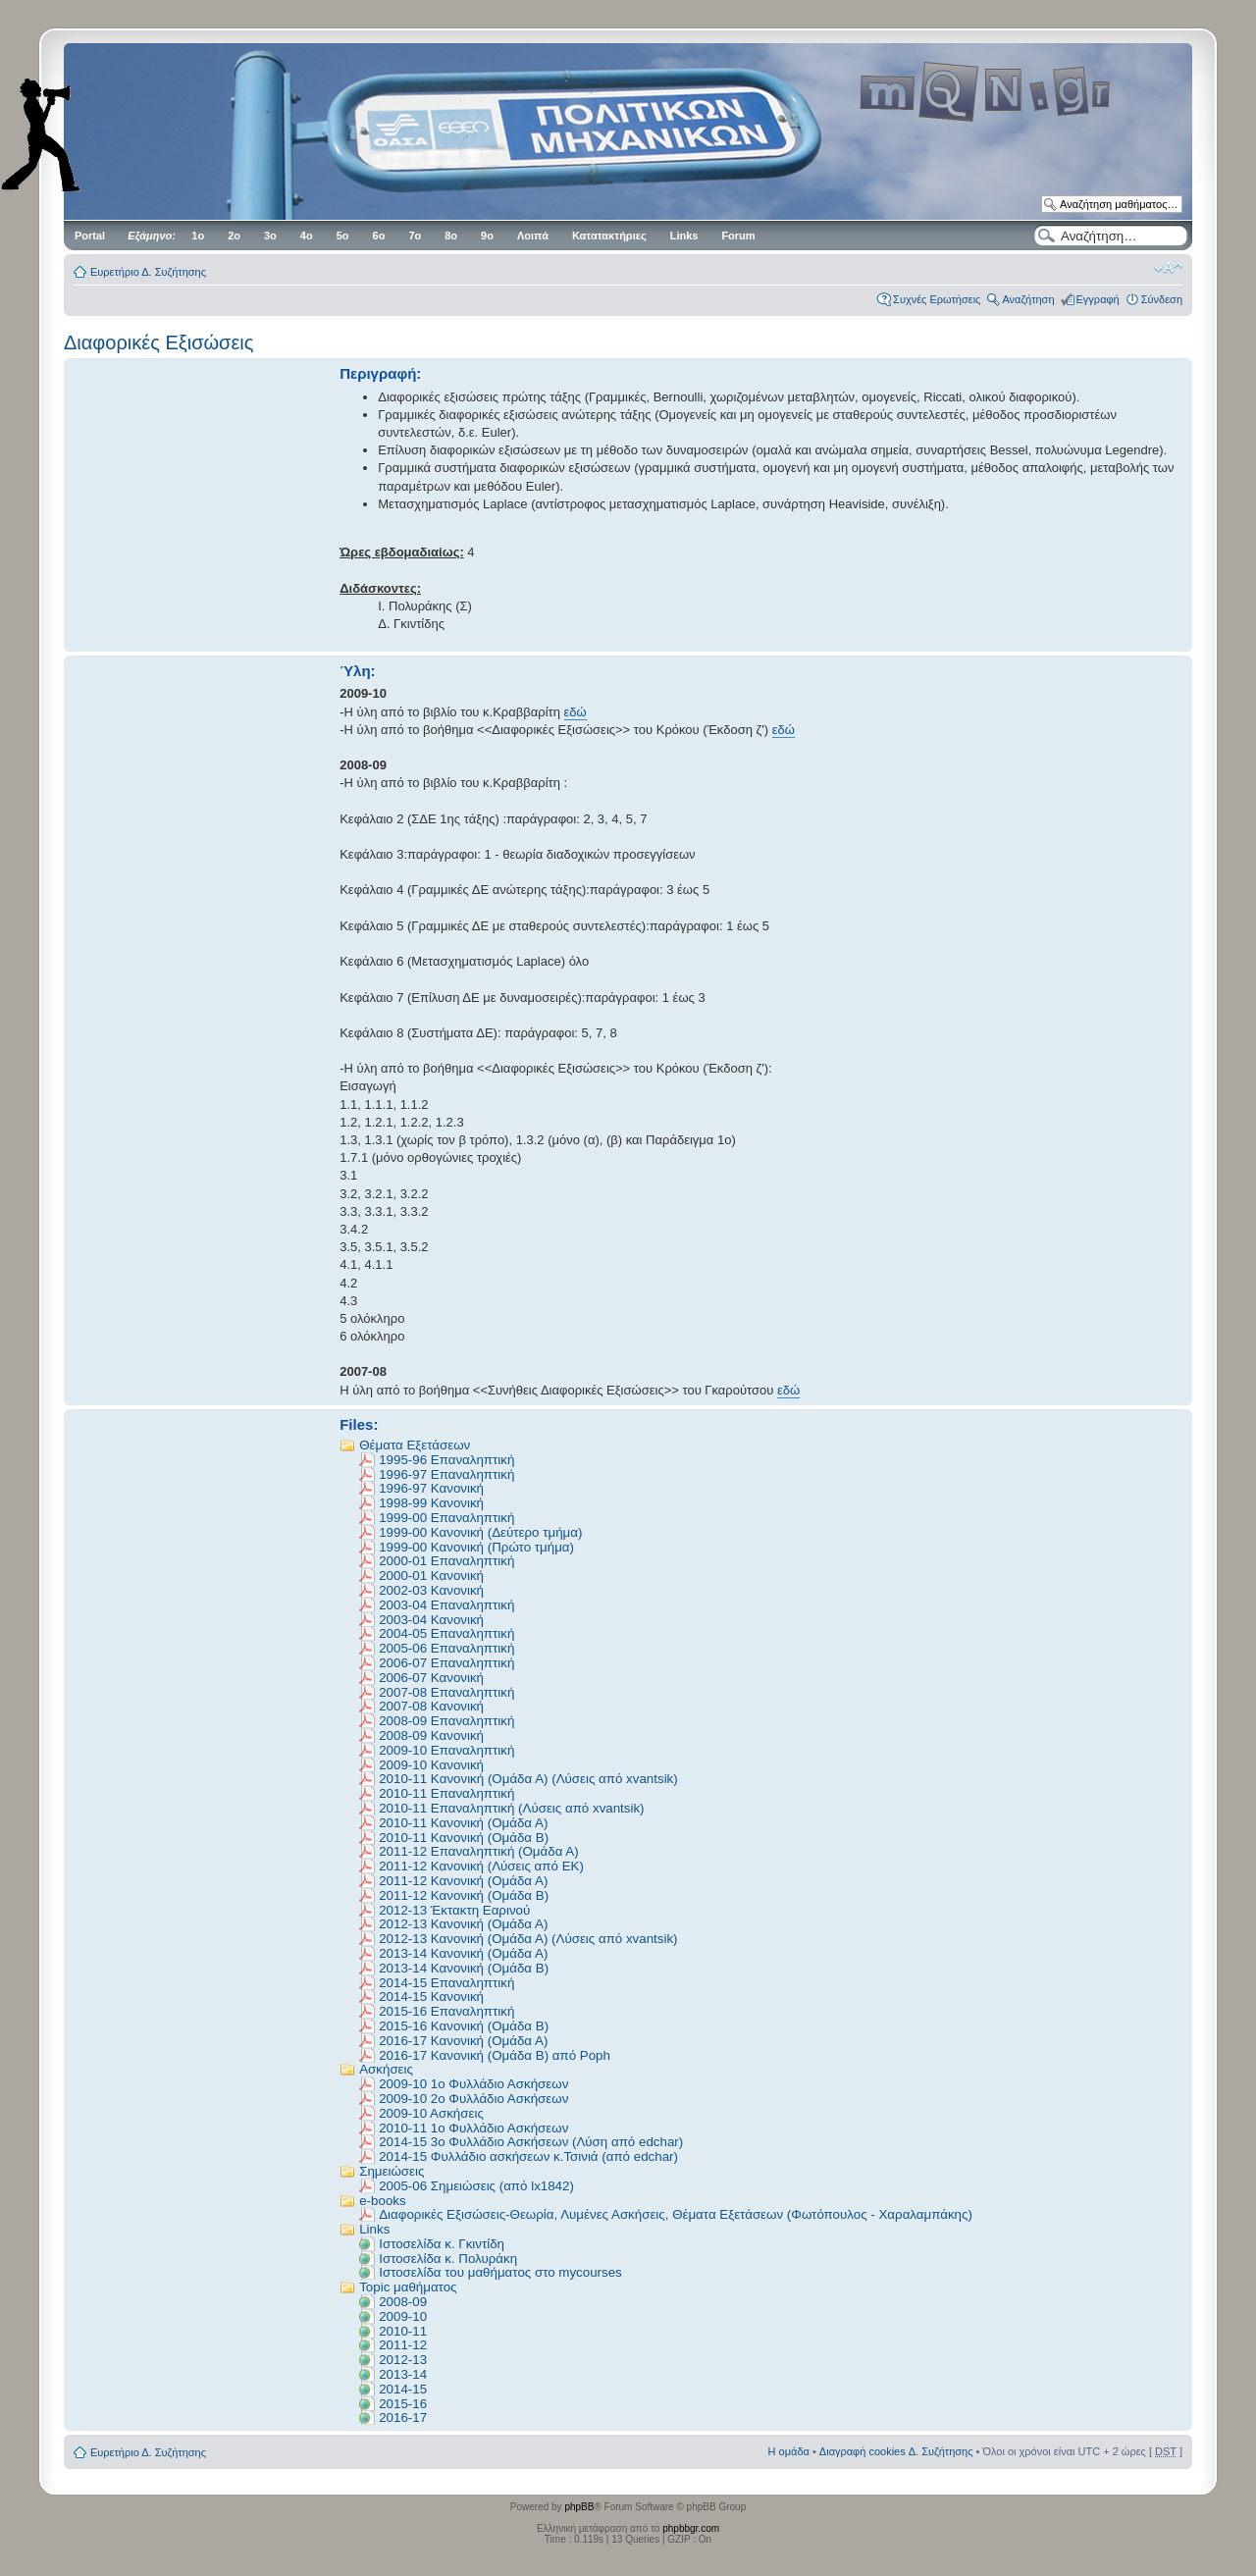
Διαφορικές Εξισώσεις (158, 342)
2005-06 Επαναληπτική (446, 1648)
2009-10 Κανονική (431, 1765)
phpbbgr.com (690, 2528)
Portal (90, 235)
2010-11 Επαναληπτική (446, 1793)
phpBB (579, 2506)
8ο (451, 235)
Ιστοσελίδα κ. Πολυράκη (448, 2258)
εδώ (575, 712)
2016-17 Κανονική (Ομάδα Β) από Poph (494, 2055)
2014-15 (403, 2389)
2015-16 (403, 2403)
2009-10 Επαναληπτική (446, 1750)
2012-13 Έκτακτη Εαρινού (454, 1910)
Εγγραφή (1098, 299)
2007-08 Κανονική (431, 1706)
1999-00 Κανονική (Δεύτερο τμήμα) (480, 1532)
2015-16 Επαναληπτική (446, 2011)
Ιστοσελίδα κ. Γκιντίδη (441, 2243)
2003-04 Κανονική (431, 1619)
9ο (487, 235)
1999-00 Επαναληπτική (446, 1517)
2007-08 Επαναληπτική (446, 1692)
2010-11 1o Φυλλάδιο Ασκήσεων (473, 2128)
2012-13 (403, 2359)
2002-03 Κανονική (431, 1590)
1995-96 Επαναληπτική (446, 1459)
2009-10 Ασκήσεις (431, 2113)
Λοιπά (533, 235)
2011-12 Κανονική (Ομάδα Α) (463, 1880)
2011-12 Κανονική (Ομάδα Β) (464, 1895)
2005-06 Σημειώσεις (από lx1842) (476, 2186)
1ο (197, 235)
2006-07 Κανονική (431, 1677)
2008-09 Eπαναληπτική (446, 1720)
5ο (343, 235)
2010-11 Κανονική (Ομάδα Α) (463, 1822)
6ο (379, 235)
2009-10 (403, 2316)
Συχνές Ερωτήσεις (936, 299)
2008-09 (403, 2301)
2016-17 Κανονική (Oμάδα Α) (463, 2040)
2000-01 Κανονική (431, 1575)
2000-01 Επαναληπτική (446, 1560)
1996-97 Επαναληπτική (446, 1474)
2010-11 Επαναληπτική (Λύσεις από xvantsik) (511, 1808)
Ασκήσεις (386, 2069)
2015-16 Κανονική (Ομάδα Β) (464, 2026)
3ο (270, 235)
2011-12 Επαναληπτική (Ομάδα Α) (478, 1851)
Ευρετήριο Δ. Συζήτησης (148, 272)
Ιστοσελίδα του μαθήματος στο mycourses (500, 2272)
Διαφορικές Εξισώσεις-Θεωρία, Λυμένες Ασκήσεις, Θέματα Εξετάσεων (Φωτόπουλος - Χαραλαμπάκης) (675, 2214)
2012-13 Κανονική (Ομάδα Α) (463, 1924)
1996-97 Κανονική (431, 1488)
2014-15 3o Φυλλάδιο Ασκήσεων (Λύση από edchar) (531, 2141)
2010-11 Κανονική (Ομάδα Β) (464, 1837)
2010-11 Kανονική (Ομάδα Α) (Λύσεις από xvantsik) (528, 1778)
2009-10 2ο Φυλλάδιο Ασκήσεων (473, 2098)
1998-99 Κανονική (431, 1503)
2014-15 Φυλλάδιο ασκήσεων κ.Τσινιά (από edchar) (528, 2156)
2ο (234, 235)
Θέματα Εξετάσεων (414, 1445)
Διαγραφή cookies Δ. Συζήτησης (896, 2451)
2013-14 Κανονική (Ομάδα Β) (464, 1968)
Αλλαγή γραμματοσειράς (1168, 268)
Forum (738, 235)
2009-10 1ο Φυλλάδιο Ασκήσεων (473, 2084)
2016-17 (403, 2417)
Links (684, 235)
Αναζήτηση (1028, 299)
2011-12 (403, 2345)
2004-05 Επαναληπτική (446, 1633)
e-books (382, 2200)
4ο (306, 235)
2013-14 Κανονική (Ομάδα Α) (463, 1953)
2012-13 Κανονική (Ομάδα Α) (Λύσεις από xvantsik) (528, 1938)
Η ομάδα (789, 2451)
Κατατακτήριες (609, 235)
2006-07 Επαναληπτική (446, 1663)
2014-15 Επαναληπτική (446, 1982)
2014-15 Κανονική (431, 1996)
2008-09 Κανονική (431, 1735)
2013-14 (403, 2374)
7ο (414, 235)
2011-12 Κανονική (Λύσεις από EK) (481, 1866)
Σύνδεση (1161, 299)
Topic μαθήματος (407, 2287)
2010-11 (403, 2331)
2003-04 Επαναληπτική (446, 1605)
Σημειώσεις (391, 2171)
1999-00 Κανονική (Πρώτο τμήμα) (476, 1547)
